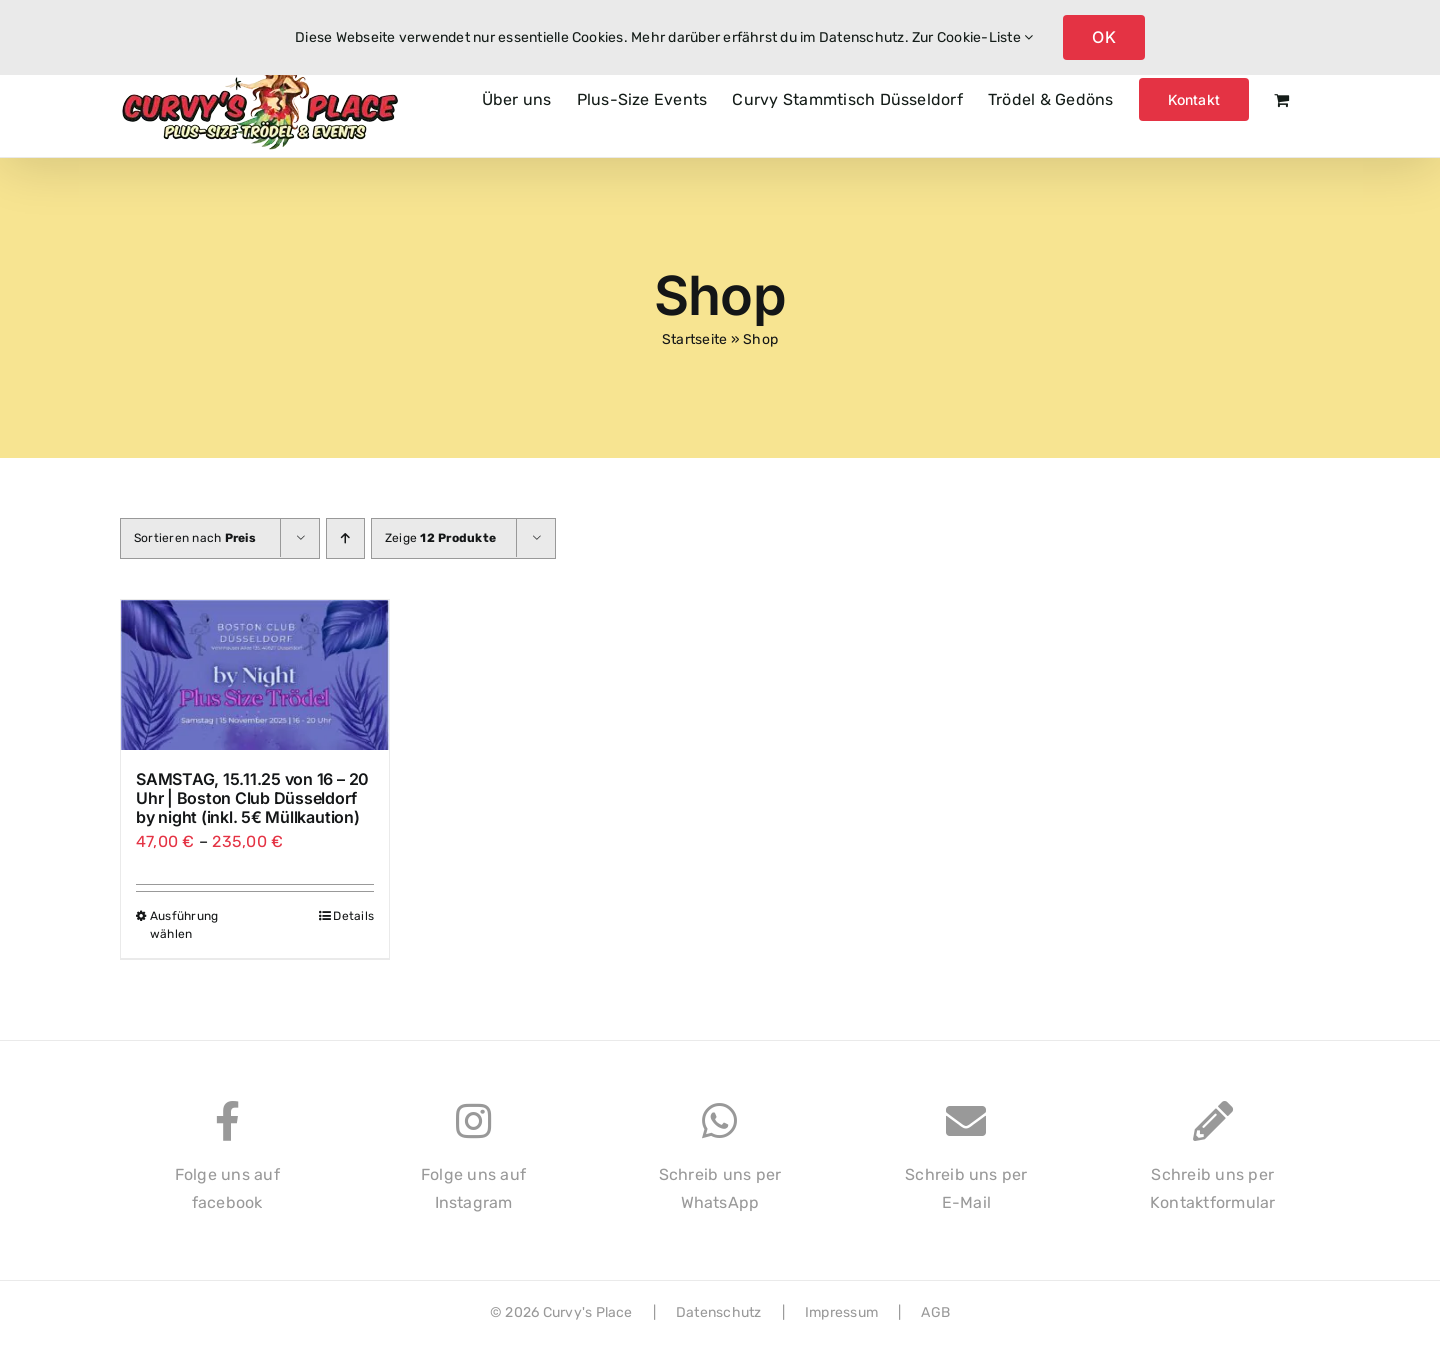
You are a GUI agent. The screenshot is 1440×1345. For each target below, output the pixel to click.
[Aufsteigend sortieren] (345, 538)
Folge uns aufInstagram (473, 1166)
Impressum (841, 1312)
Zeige (440, 538)
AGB (935, 1312)
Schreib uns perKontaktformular (1213, 1166)
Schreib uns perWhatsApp (720, 1166)
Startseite (694, 339)
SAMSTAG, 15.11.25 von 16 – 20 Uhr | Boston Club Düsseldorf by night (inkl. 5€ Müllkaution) (252, 798)
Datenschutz (719, 1312)
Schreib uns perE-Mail (966, 1166)
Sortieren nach (195, 538)
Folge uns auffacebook (227, 1166)
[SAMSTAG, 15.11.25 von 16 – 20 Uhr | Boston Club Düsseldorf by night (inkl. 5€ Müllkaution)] (255, 675)
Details (353, 916)
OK (1103, 37)
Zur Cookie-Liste (972, 37)
